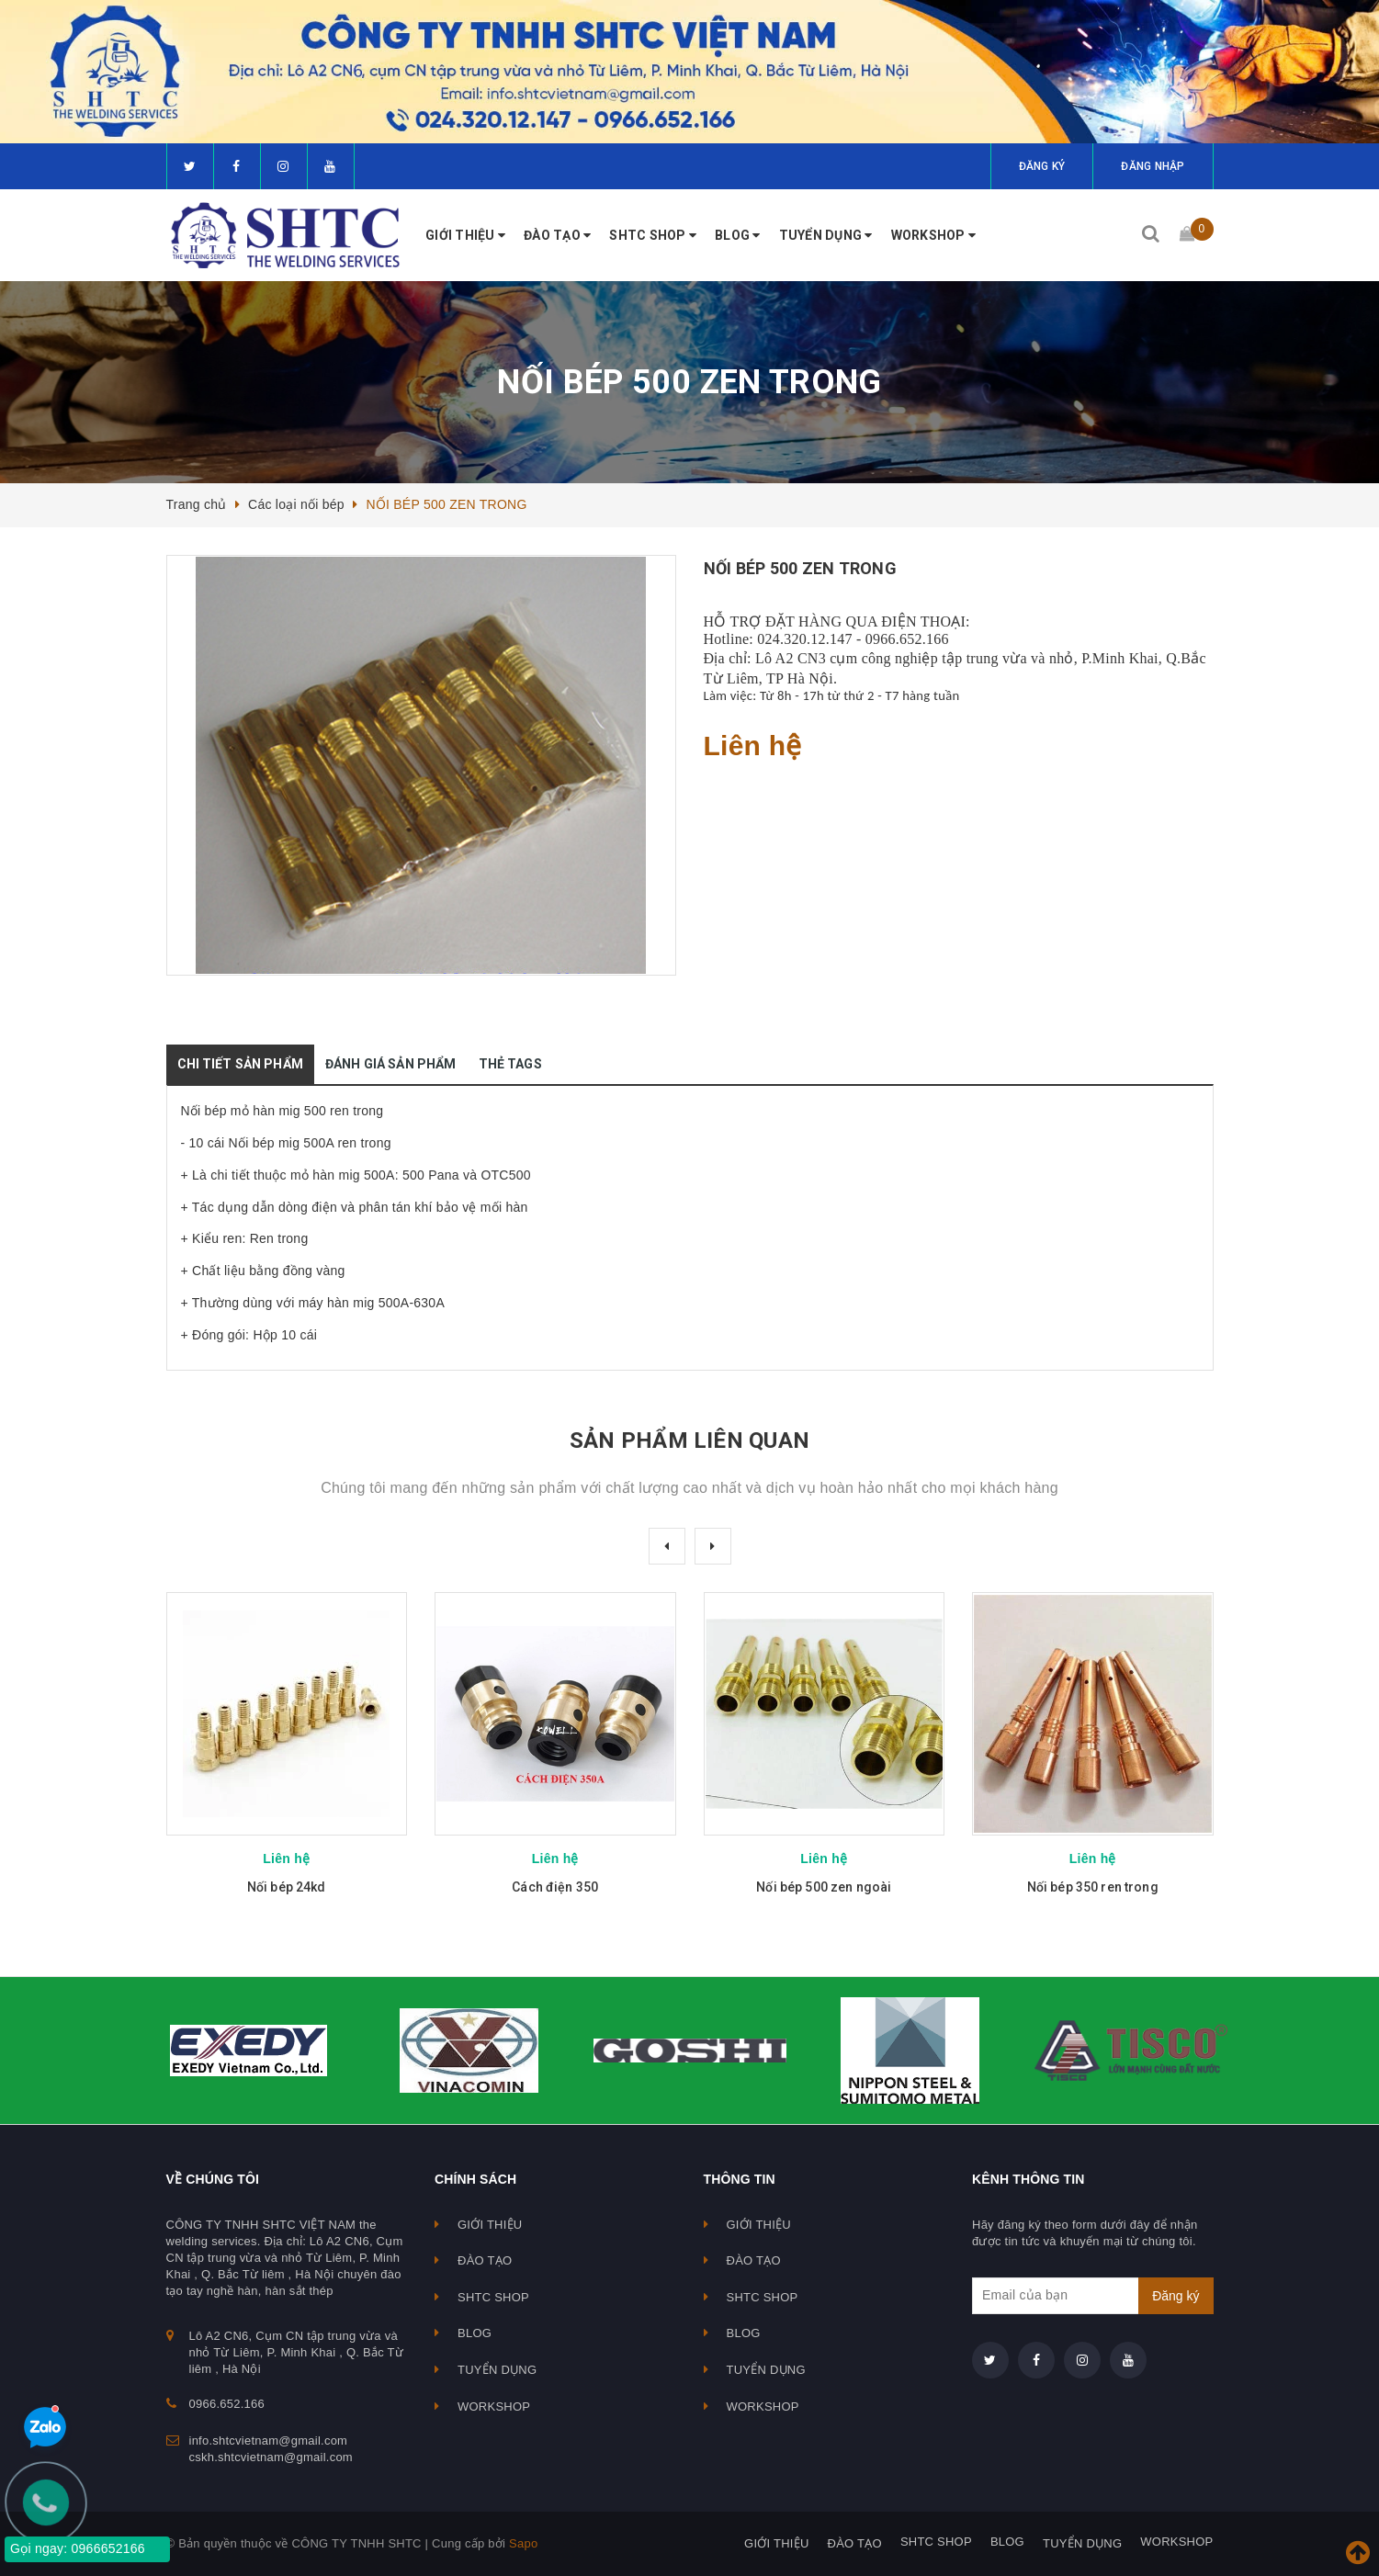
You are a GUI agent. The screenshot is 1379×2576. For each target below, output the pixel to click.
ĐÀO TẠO (557, 235)
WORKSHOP (934, 235)
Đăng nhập (1152, 166)
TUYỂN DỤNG (826, 235)
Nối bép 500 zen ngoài (823, 1887)
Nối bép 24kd (286, 1887)
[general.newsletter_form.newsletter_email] (1093, 2295)
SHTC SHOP (652, 235)
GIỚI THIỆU (465, 235)
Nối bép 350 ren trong (1093, 1887)
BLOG (738, 235)
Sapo (523, 2543)
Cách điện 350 (555, 1887)
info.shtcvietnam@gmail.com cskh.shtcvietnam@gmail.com (271, 2449)
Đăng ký (1042, 166)
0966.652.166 (227, 2404)
